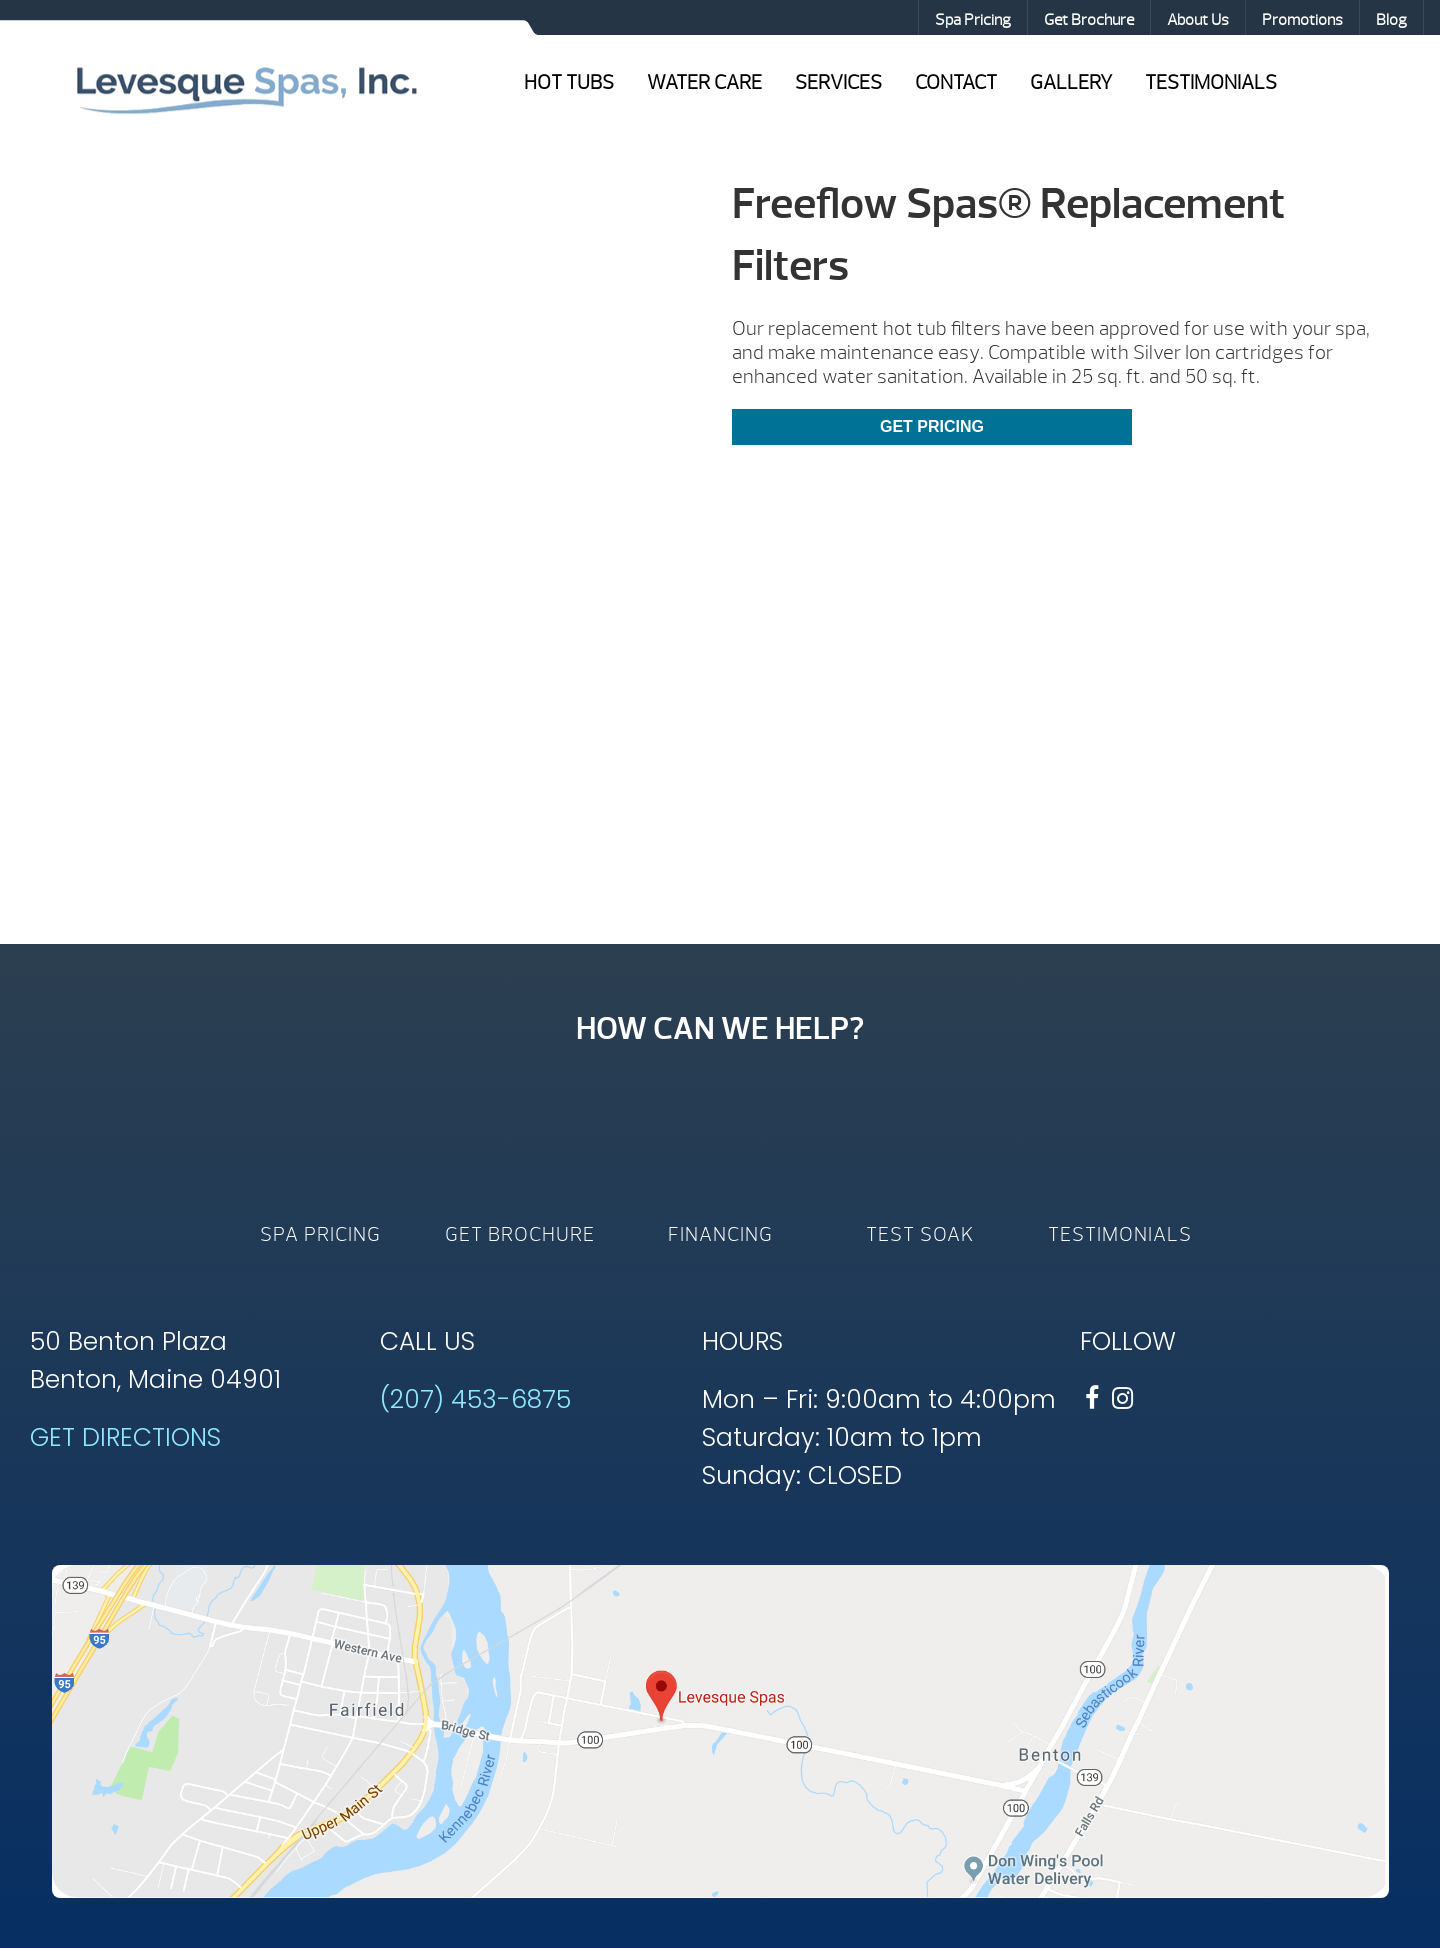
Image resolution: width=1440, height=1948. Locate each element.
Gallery (1071, 82)
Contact (956, 82)
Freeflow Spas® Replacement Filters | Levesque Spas (246, 88)
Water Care (704, 82)
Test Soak (920, 1234)
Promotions (1302, 20)
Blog (1391, 20)
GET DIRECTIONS (125, 1437)
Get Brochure (1089, 20)
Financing (720, 1234)
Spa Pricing (973, 20)
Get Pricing (932, 426)
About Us (1198, 20)
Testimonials (1211, 82)
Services (838, 82)
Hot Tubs (569, 82)
